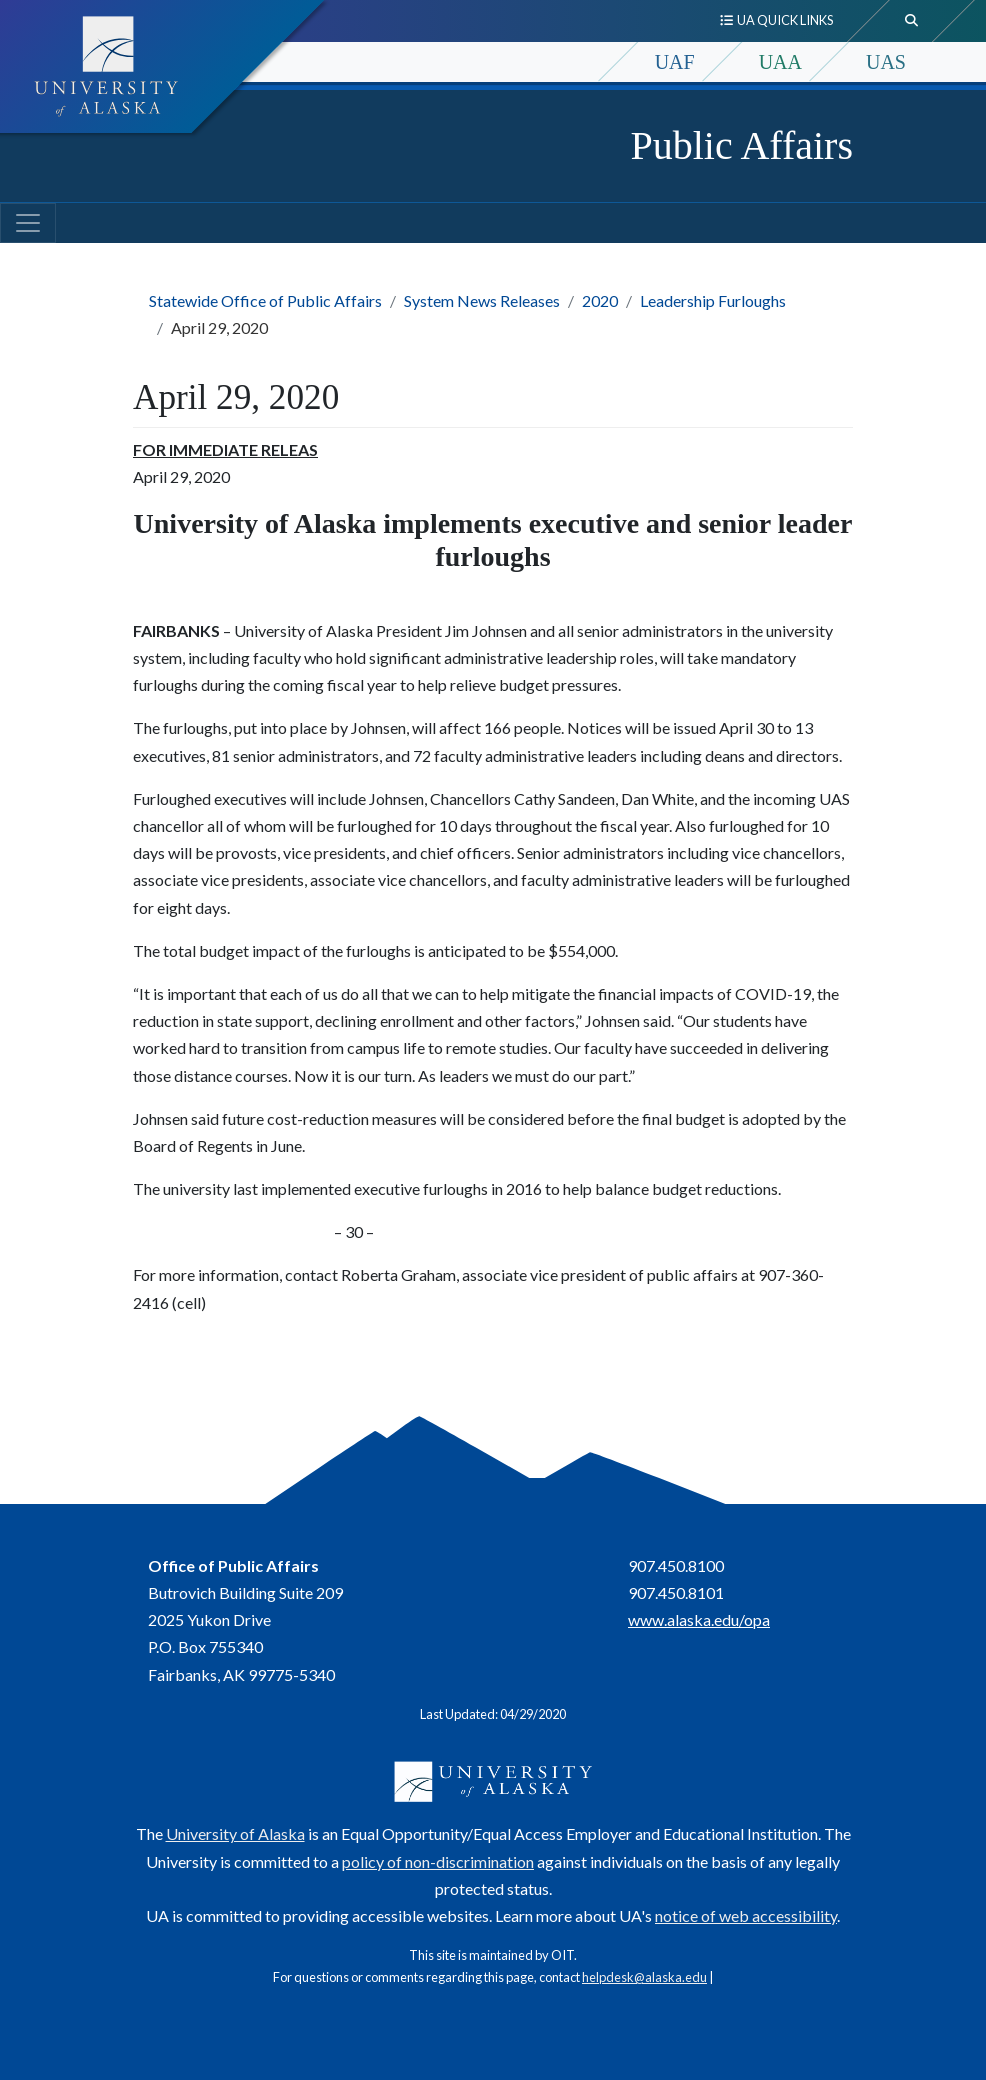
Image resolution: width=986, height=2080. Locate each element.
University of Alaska (235, 1833)
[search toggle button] (912, 21)
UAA (780, 62)
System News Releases (482, 300)
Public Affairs (741, 145)
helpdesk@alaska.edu (644, 1977)
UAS (886, 62)
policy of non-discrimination (438, 1861)
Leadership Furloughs (713, 300)
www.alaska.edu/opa (699, 1619)
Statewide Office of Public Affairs (265, 300)
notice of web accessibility (746, 1915)
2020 (600, 300)
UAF (675, 62)
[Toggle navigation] (28, 223)
